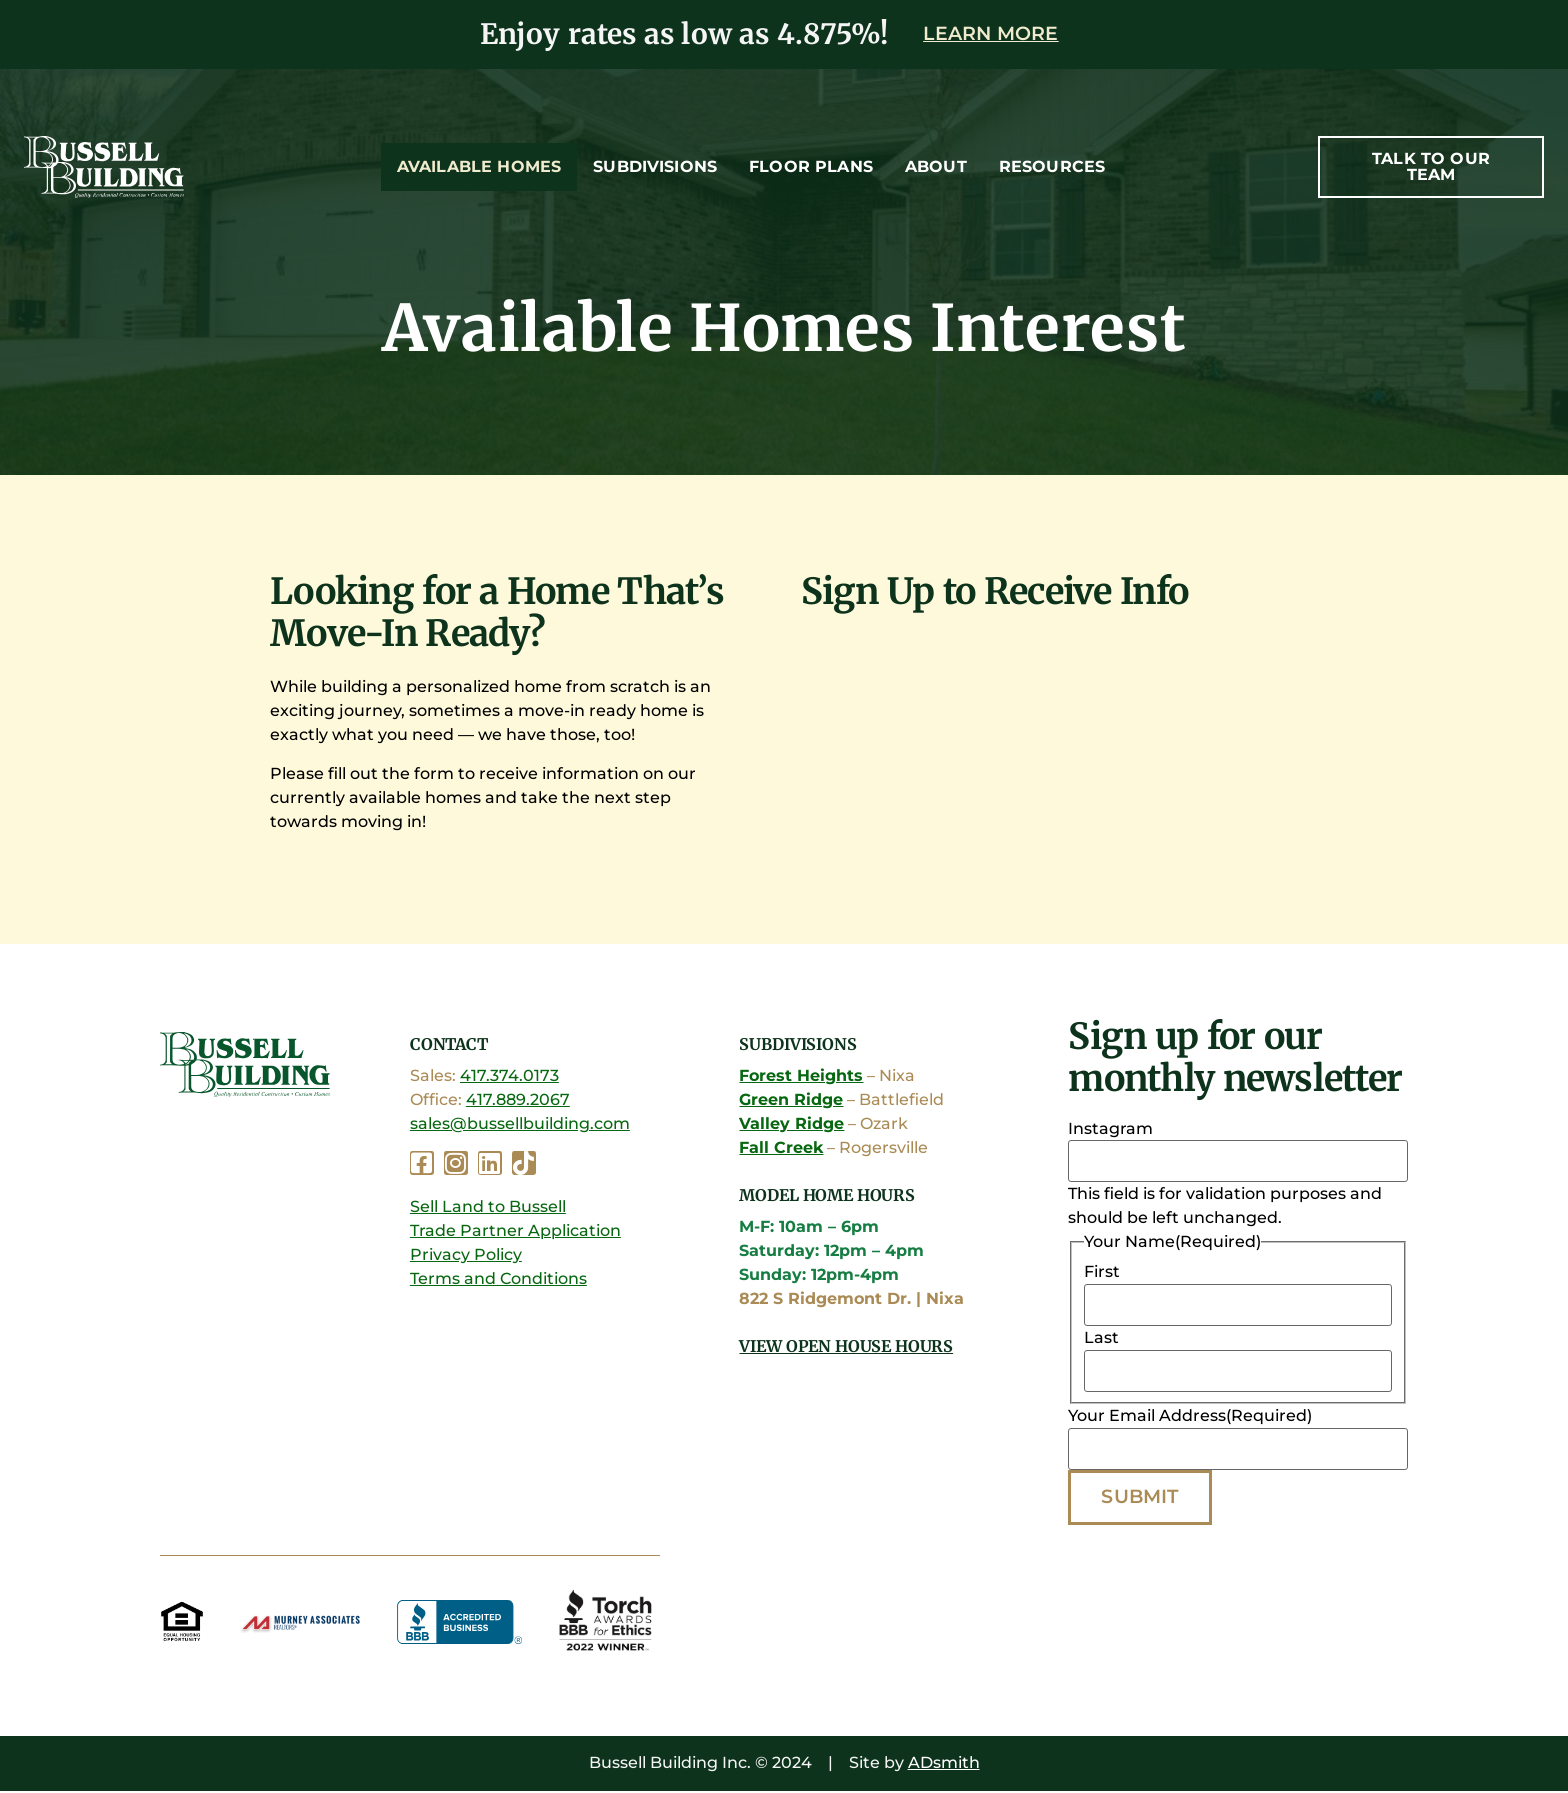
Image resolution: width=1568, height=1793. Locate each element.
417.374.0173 (509, 1076)
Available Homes (479, 166)
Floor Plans (811, 166)
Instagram (1110, 1130)
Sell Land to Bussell (488, 1206)
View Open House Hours (846, 1346)
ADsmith (944, 1764)
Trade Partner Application (515, 1230)
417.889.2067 (518, 1100)
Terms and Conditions (498, 1278)
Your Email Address (1190, 1417)
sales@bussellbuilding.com (520, 1124)
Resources (1052, 166)
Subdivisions (655, 166)
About (936, 166)
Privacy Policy (466, 1254)
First (1102, 1273)
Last (1101, 1339)
